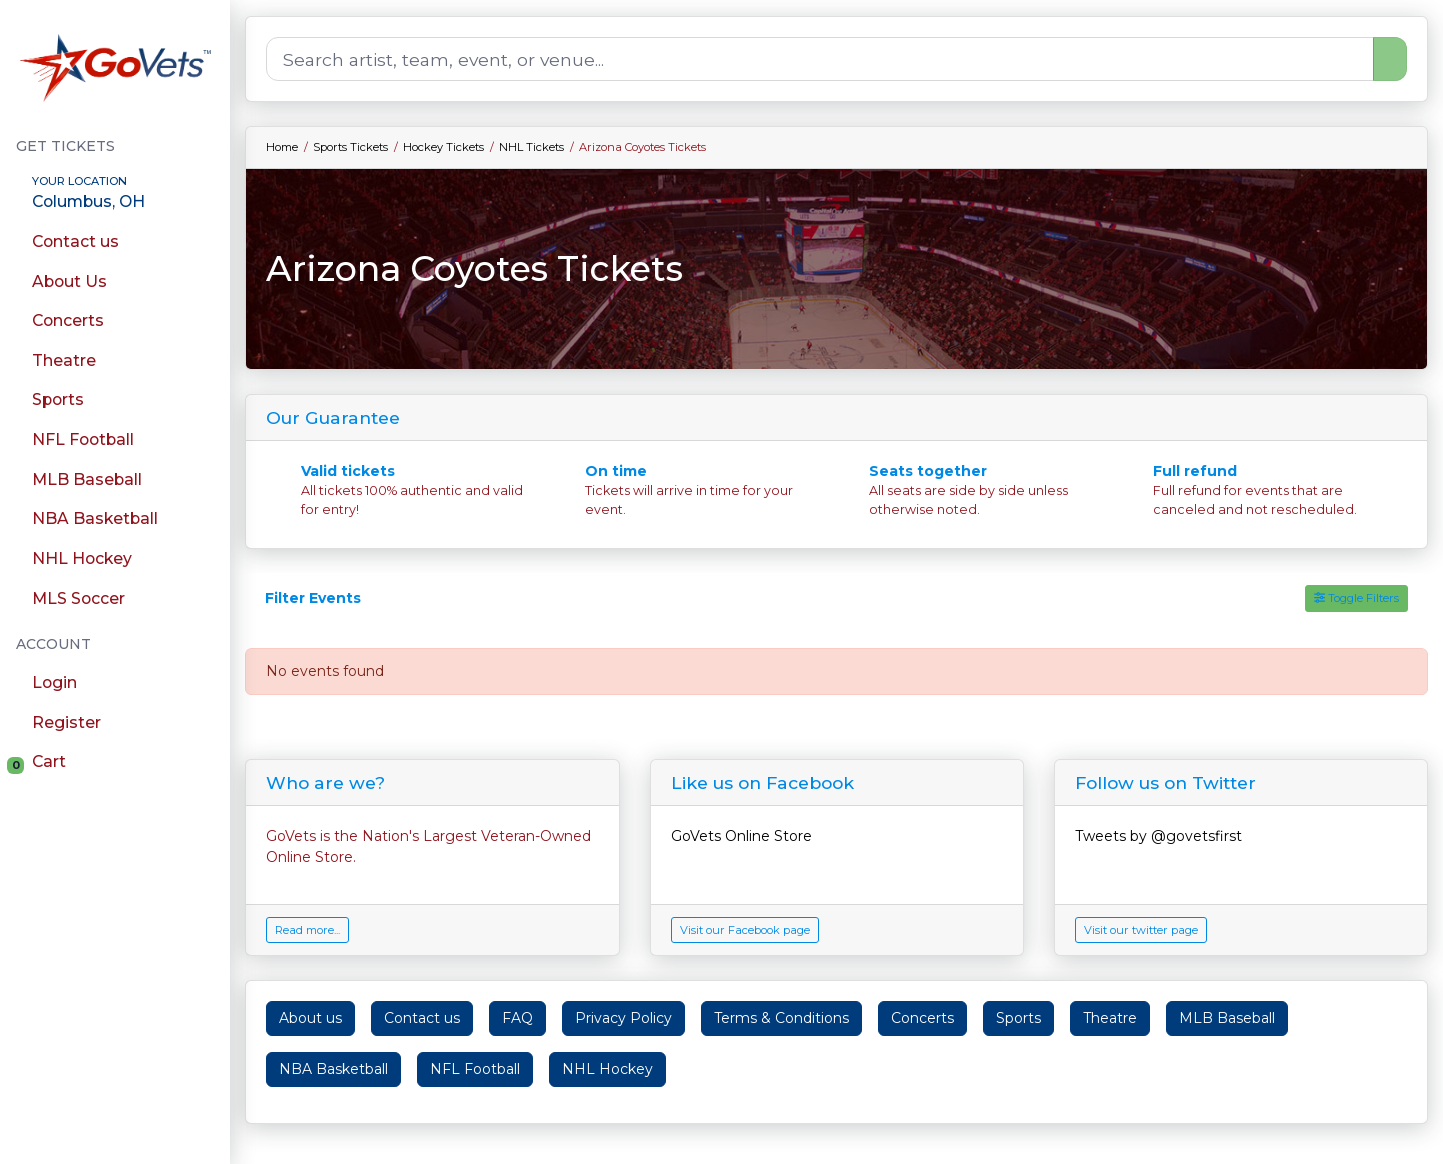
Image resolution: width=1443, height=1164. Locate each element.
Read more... (307, 930)
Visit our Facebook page (745, 930)
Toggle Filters (1356, 598)
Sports (1018, 1018)
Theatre (1110, 1018)
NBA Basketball (333, 1069)
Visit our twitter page (1141, 930)
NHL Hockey (607, 1069)
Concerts (922, 1018)
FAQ (517, 1018)
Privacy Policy (623, 1018)
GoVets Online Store (741, 836)
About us (310, 1018)
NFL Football (475, 1069)
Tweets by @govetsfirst (1158, 836)
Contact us (422, 1018)
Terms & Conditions (781, 1018)
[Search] (820, 59)
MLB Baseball (1227, 1018)
